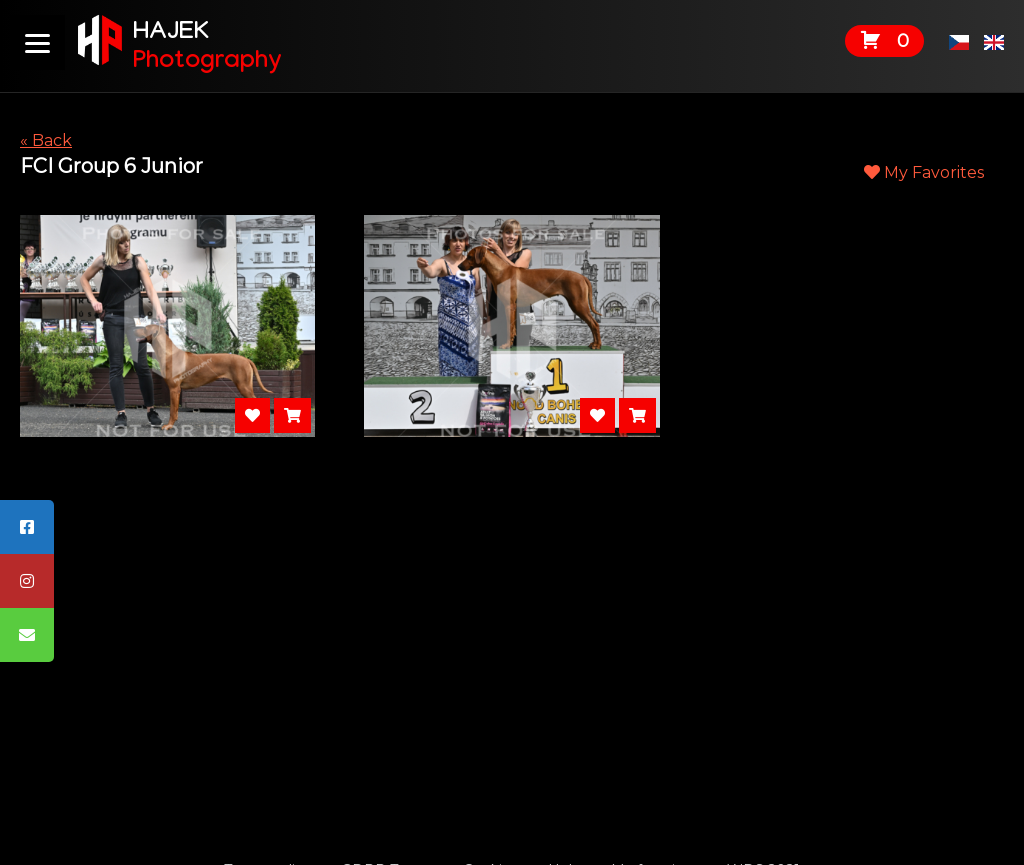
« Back (46, 140)
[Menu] (37, 42)
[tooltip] (27, 527)
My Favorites (924, 172)
